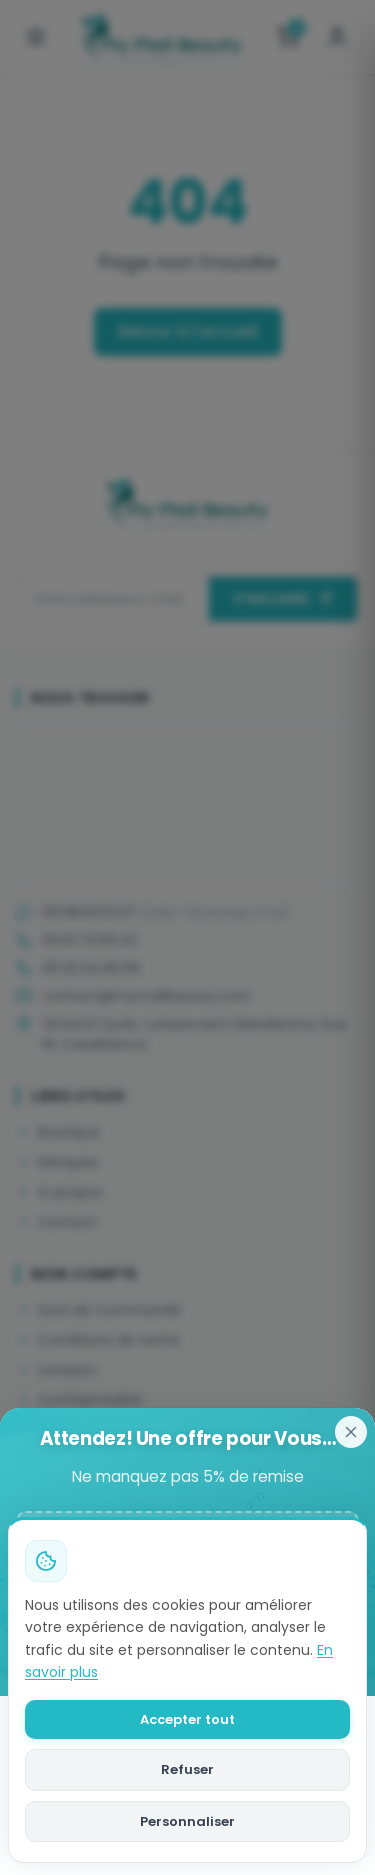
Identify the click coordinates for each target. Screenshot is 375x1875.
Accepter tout (187, 1719)
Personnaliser (187, 1821)
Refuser (187, 1769)
